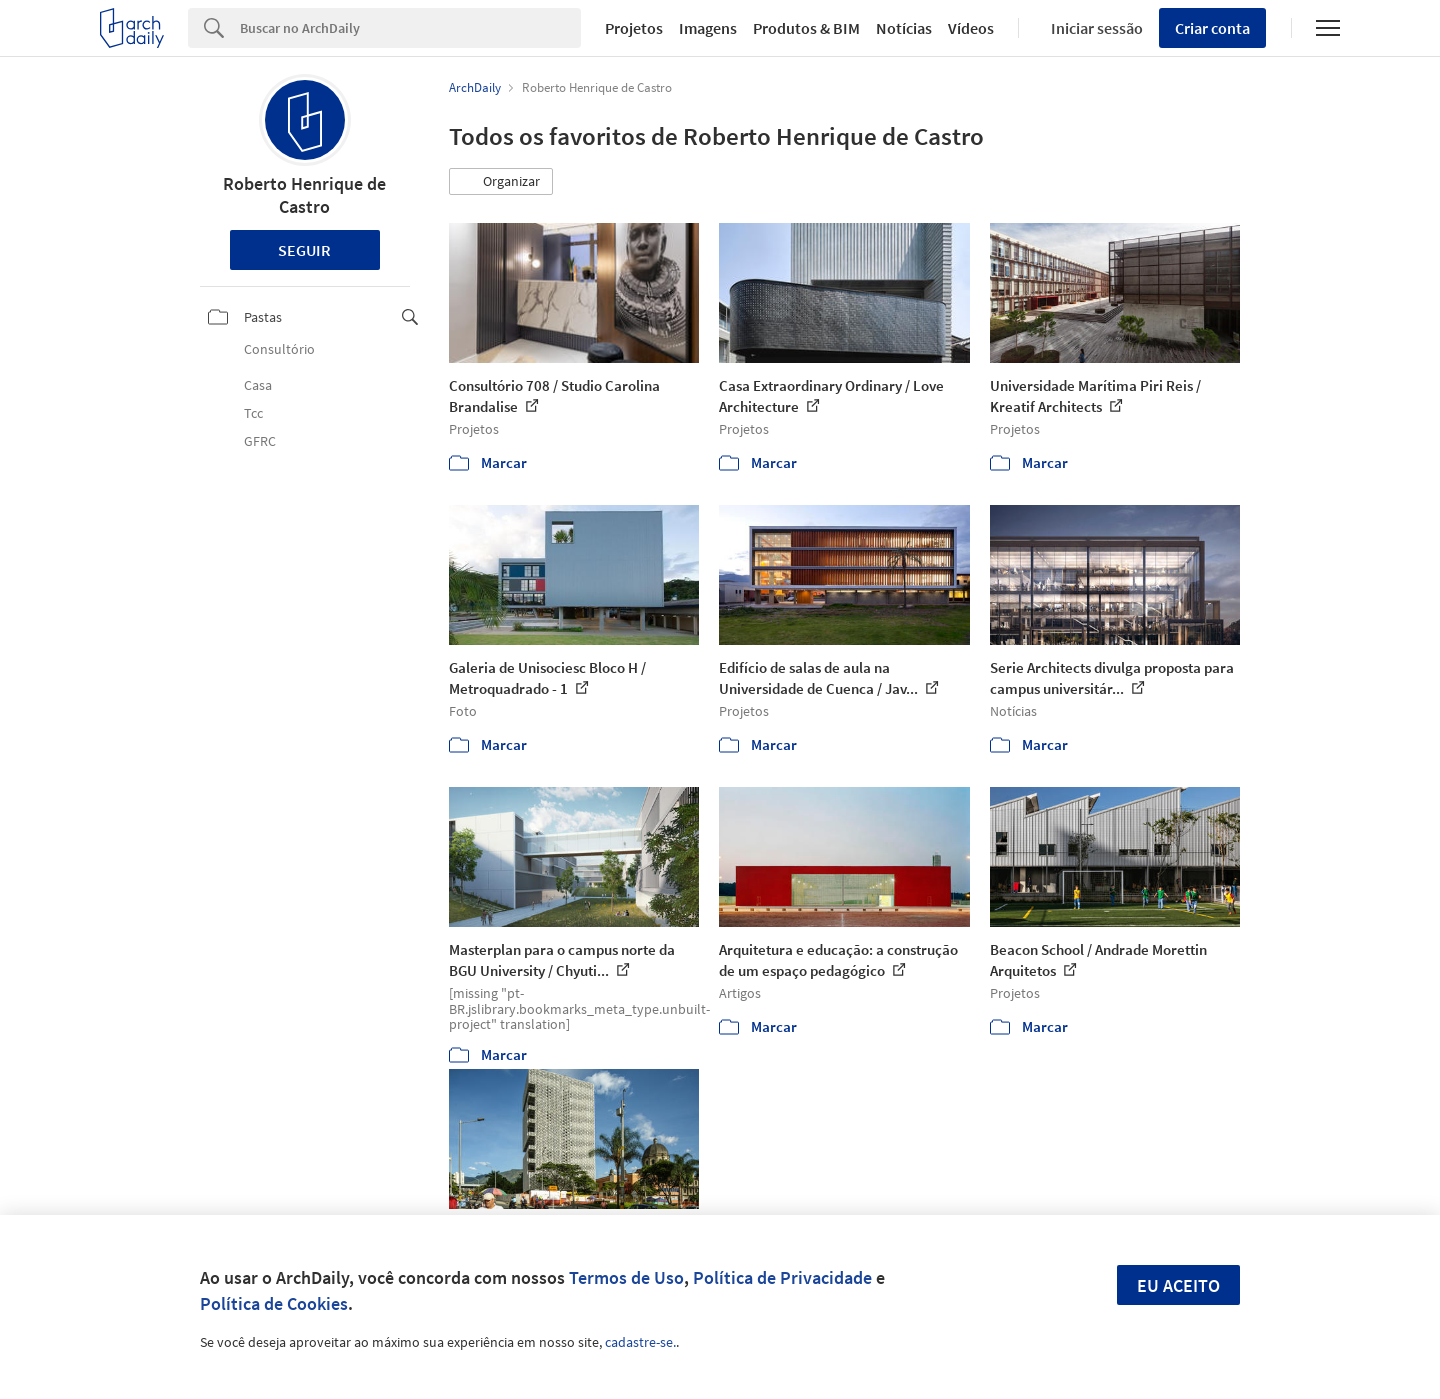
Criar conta (1212, 28)
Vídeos (971, 28)
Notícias (904, 28)
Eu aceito (1178, 1285)
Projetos (634, 28)
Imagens (708, 28)
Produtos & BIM (806, 28)
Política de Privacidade (782, 1277)
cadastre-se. (640, 1342)
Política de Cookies (274, 1303)
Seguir (304, 250)
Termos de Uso (626, 1277)
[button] (501, 182)
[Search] (410, 28)
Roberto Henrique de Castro (304, 195)
